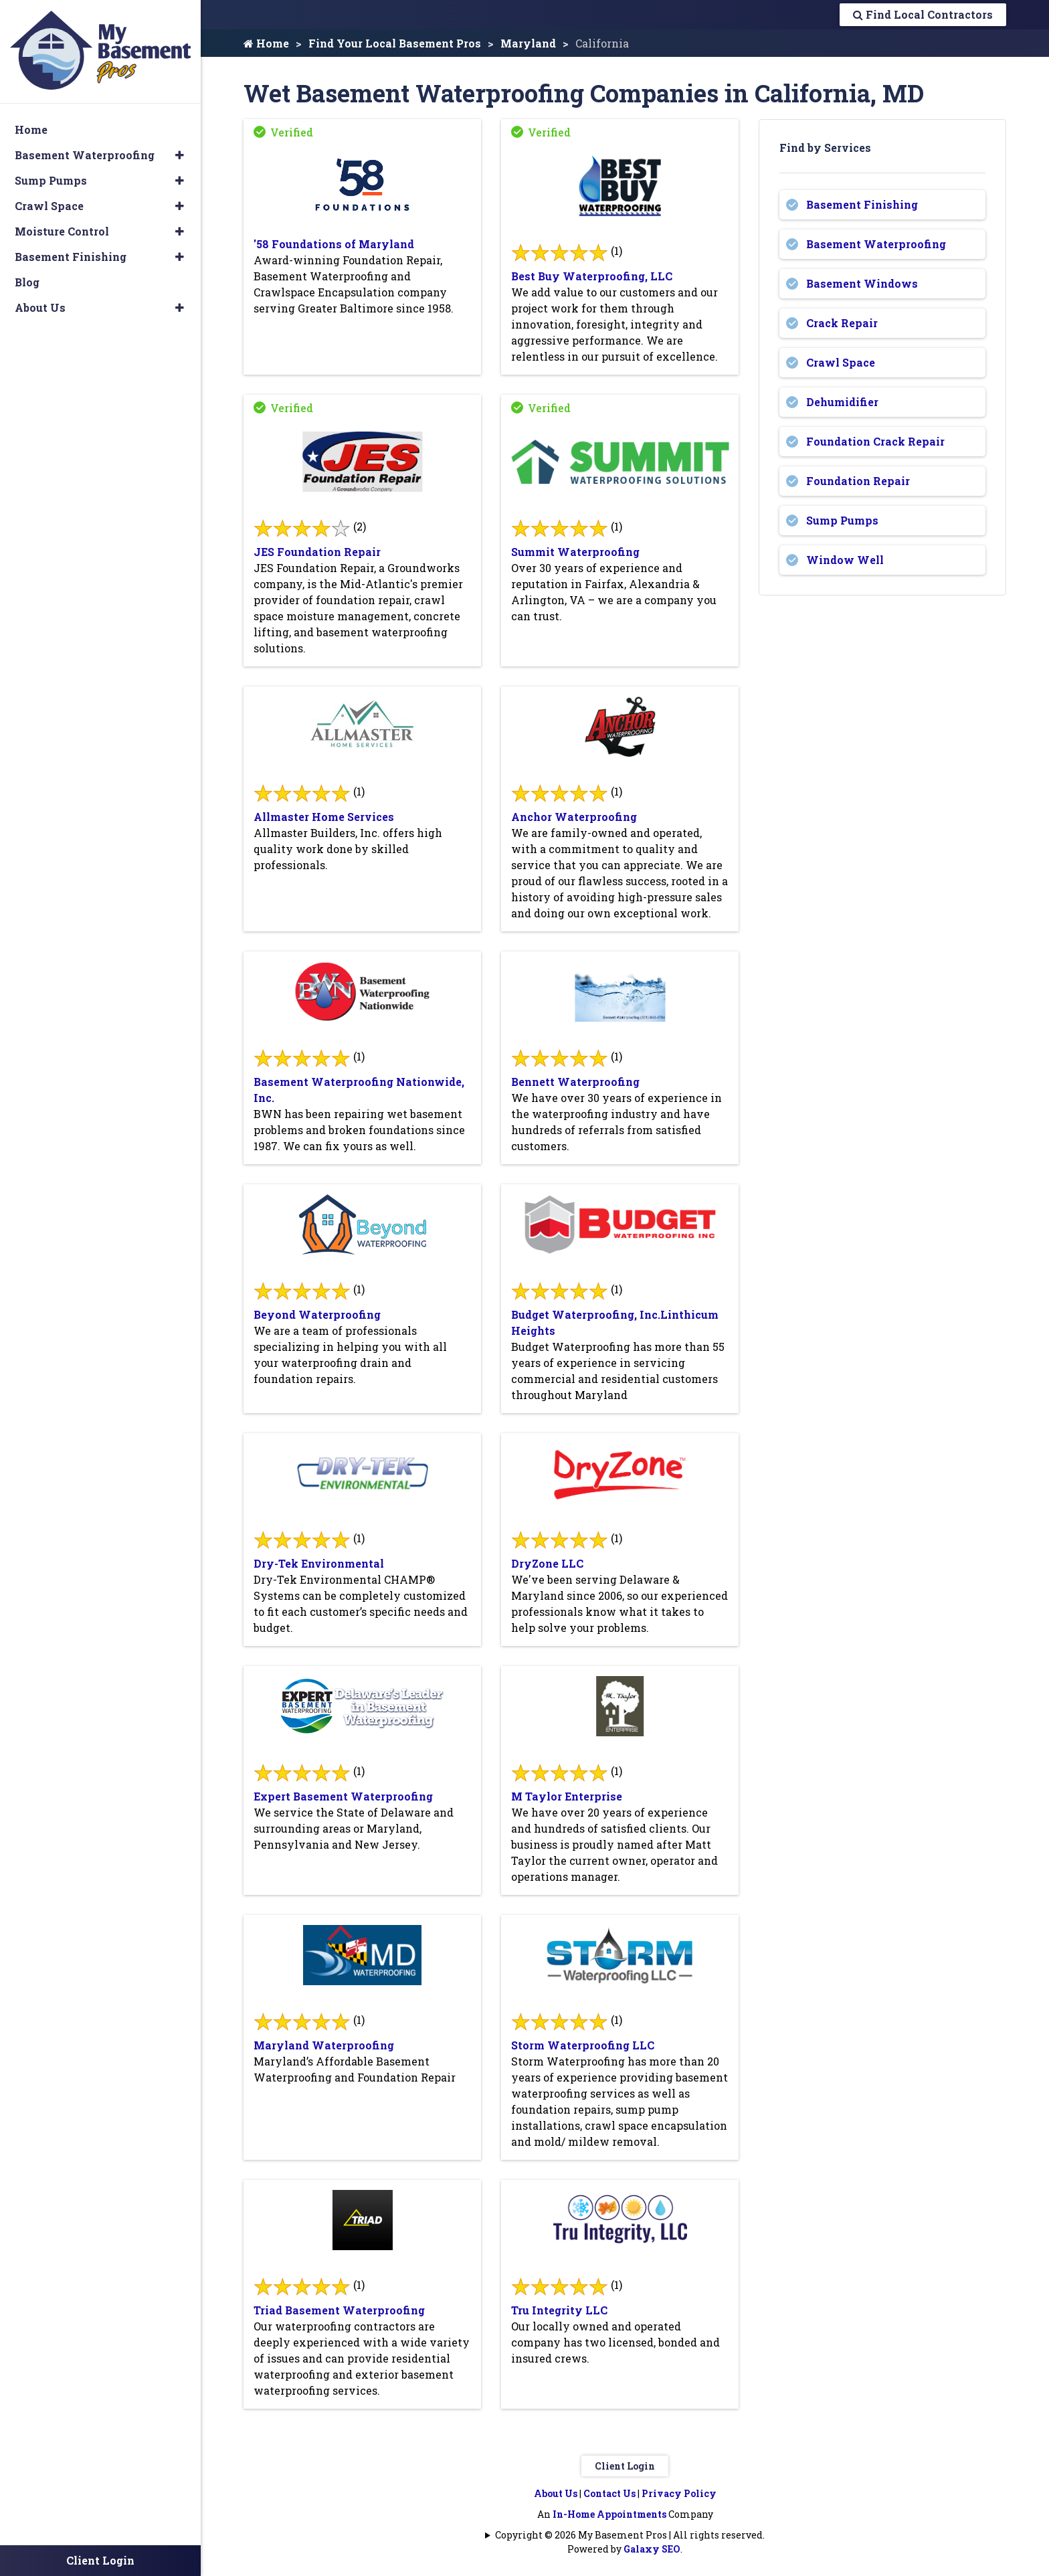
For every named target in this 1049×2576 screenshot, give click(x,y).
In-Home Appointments (609, 2514)
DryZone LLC (547, 1563)
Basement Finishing (862, 204)
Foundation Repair (858, 481)
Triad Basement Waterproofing (339, 2310)
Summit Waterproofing (575, 552)
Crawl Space (840, 362)
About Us (555, 2493)
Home (266, 43)
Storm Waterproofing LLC (582, 2045)
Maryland (528, 43)
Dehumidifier (842, 402)
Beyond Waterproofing (317, 1314)
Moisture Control (62, 230)
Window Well (845, 560)
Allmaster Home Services (324, 817)
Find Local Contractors (923, 14)
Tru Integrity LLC (559, 2310)
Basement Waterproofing (876, 244)
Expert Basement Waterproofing (343, 1796)
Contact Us (609, 2493)
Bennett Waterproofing (575, 1082)
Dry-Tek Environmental (319, 1563)
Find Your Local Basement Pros (394, 43)
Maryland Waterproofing (324, 2045)
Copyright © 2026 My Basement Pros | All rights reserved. (630, 2534)
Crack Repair (842, 323)
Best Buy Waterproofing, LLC (591, 276)
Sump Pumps (842, 520)
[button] (180, 155)
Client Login (625, 2466)
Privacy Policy (679, 2493)
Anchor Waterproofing (574, 817)
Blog (27, 281)
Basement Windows (862, 283)
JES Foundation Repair (317, 552)
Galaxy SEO (652, 2549)
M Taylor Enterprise (566, 1796)
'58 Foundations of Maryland (334, 244)
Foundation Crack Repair (875, 441)
